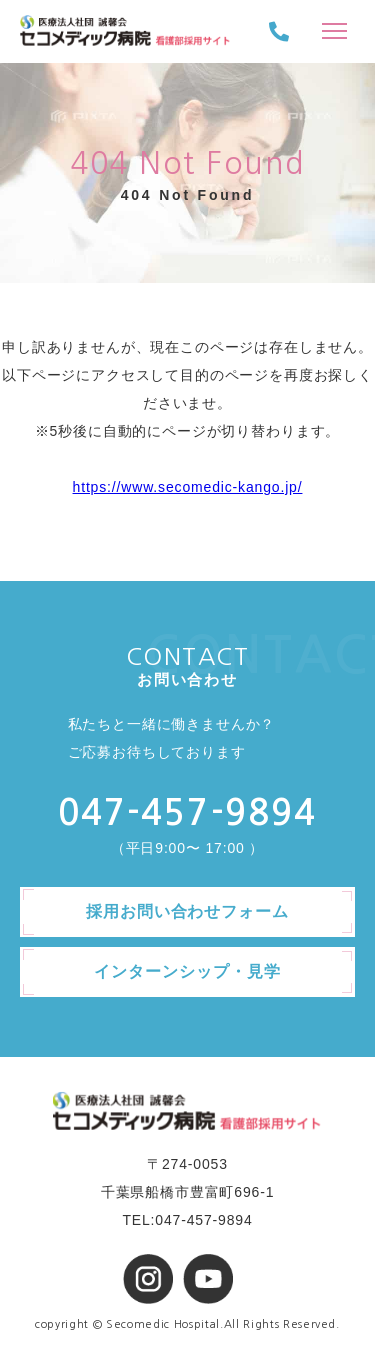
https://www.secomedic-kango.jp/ (188, 487)
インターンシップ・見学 (187, 971)
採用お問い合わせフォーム (188, 911)
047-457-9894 (187, 813)
